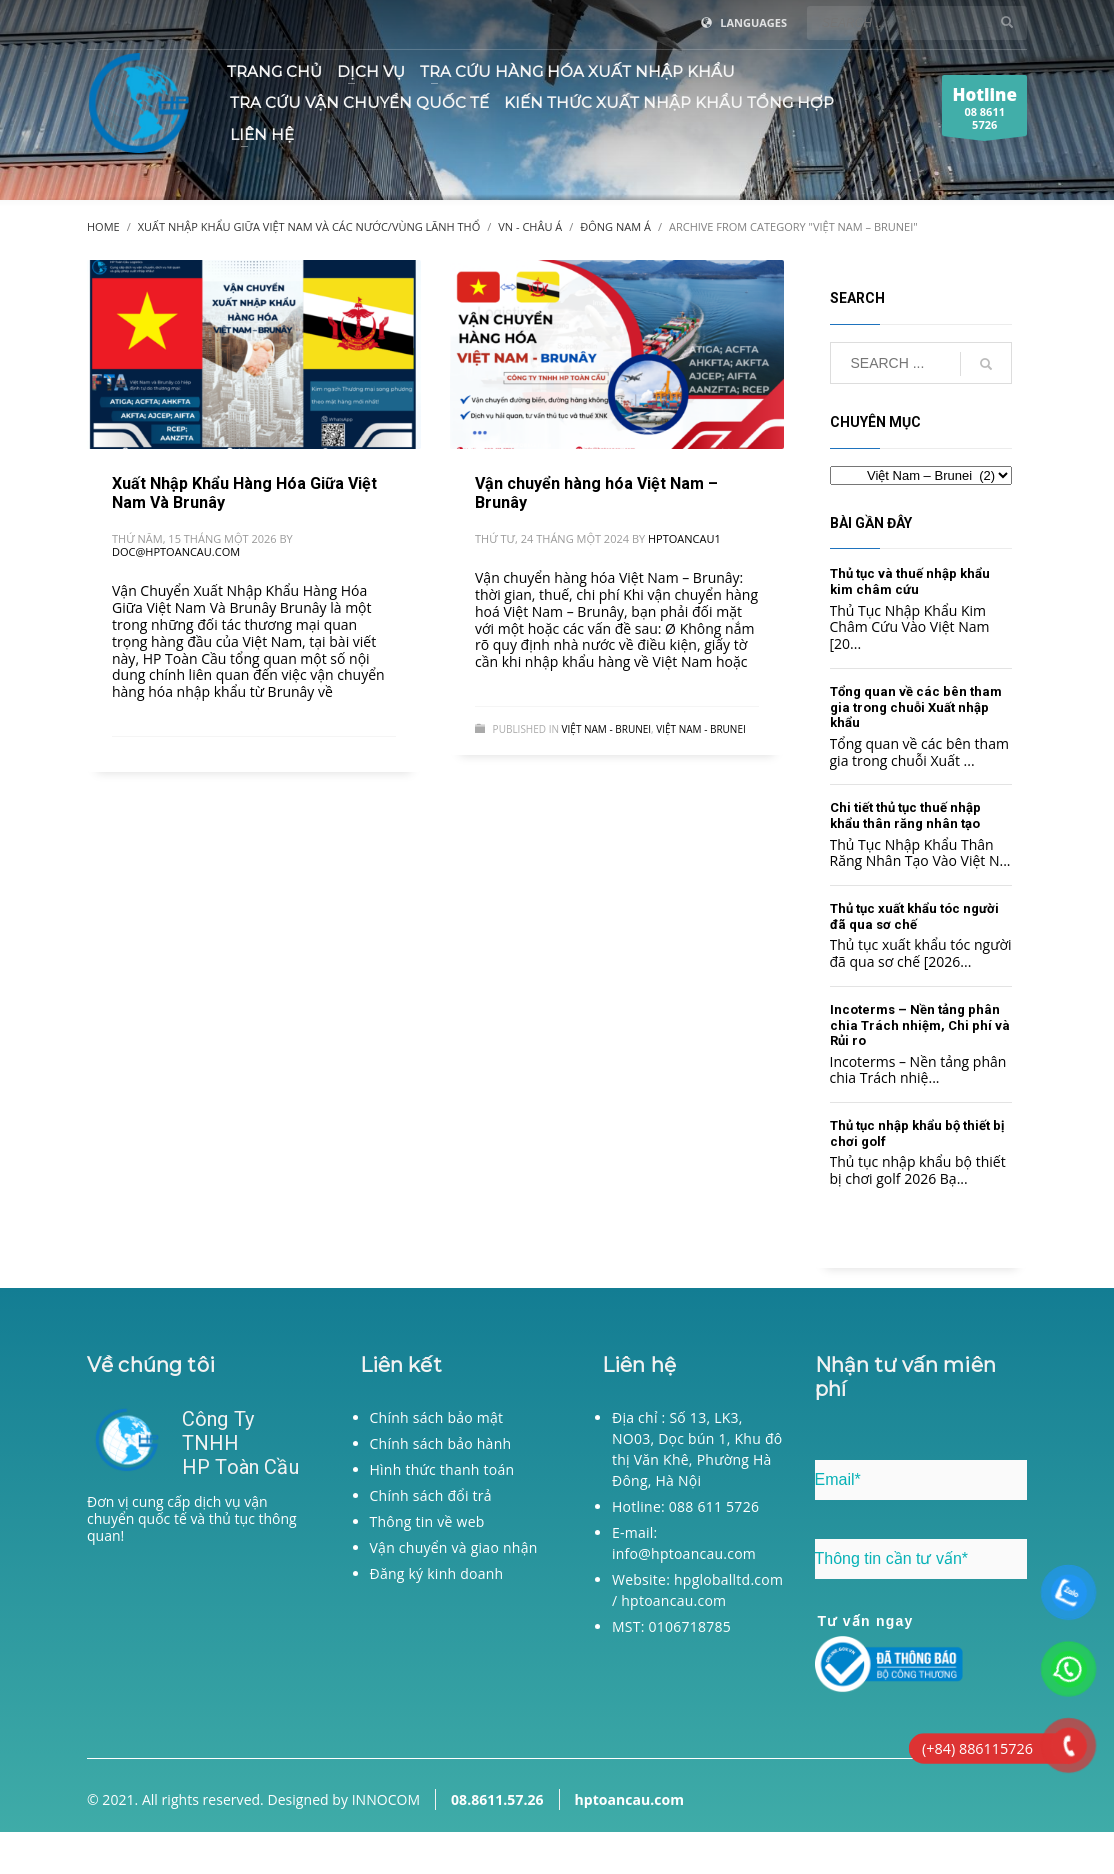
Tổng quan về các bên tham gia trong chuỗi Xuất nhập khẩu (916, 707)
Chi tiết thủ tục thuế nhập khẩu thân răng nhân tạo (905, 815)
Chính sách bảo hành (441, 1443)
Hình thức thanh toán (442, 1469)
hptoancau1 (684, 538)
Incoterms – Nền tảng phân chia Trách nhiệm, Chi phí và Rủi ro (920, 1025)
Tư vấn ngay (866, 1621)
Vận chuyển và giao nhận (454, 1547)
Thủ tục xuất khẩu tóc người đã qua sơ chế (914, 916)
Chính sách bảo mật (437, 1417)
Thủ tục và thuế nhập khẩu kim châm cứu (910, 581)
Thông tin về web (427, 1521)
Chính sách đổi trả (431, 1495)
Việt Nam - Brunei (606, 729)
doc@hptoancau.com (176, 551)
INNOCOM (386, 1799)
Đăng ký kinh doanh (437, 1573)
